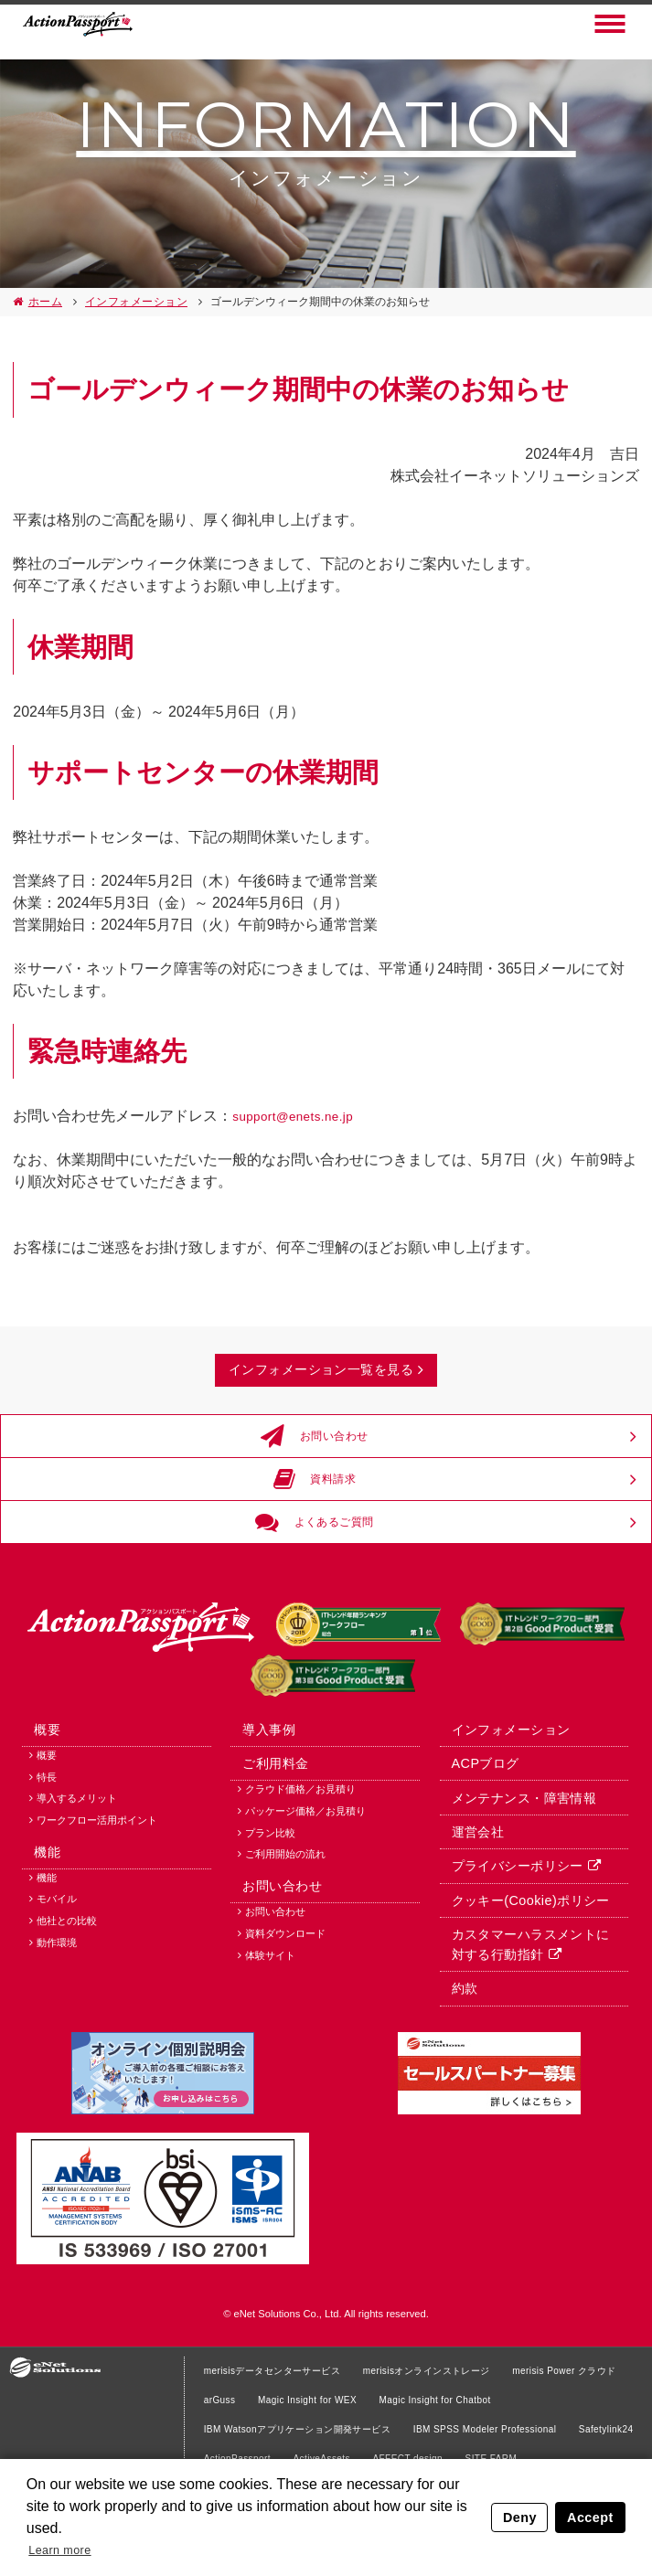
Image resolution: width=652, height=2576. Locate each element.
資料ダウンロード (285, 2044)
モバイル (57, 2007)
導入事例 (259, 1814)
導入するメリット (77, 1892)
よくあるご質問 (316, 1573)
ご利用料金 (266, 1852)
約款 (455, 2094)
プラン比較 (270, 1929)
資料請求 (316, 1519)
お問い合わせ (316, 1466)
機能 (38, 1951)
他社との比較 (67, 2029)
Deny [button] (523, 2514)
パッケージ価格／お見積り (305, 1907)
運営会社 (468, 1926)
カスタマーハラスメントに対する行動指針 (526, 2047)
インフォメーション (132, 301)
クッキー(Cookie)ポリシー (518, 2000)
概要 (38, 1814)
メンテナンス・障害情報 (513, 1888)
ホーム (43, 301)
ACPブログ (475, 1852)
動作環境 (57, 2051)
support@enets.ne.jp (300, 1115)
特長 (47, 1870)
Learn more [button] (66, 2547)
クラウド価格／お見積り (300, 1885)
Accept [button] (592, 2514)
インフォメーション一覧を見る (319, 1381)
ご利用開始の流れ (285, 1950)
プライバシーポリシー (507, 1963)
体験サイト (270, 2065)
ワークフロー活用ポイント (97, 1914)
